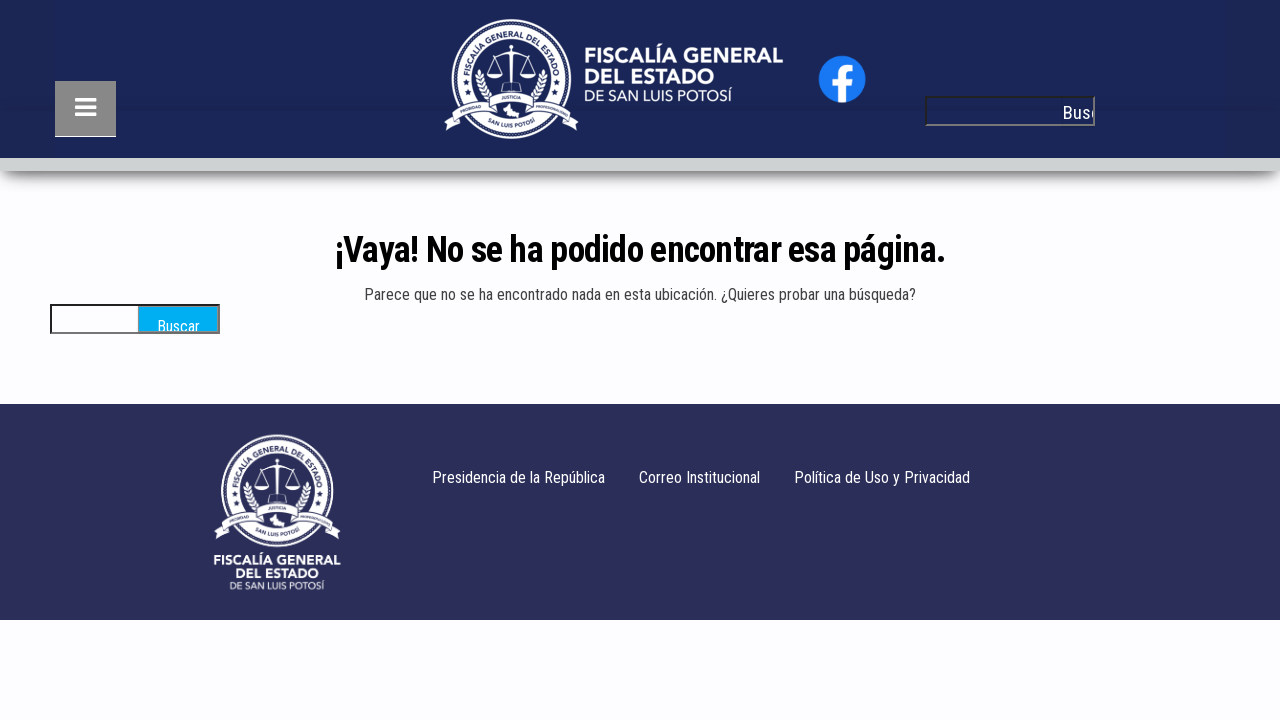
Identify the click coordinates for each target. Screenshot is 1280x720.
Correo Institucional (699, 477)
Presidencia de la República (518, 477)
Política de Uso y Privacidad (882, 477)
